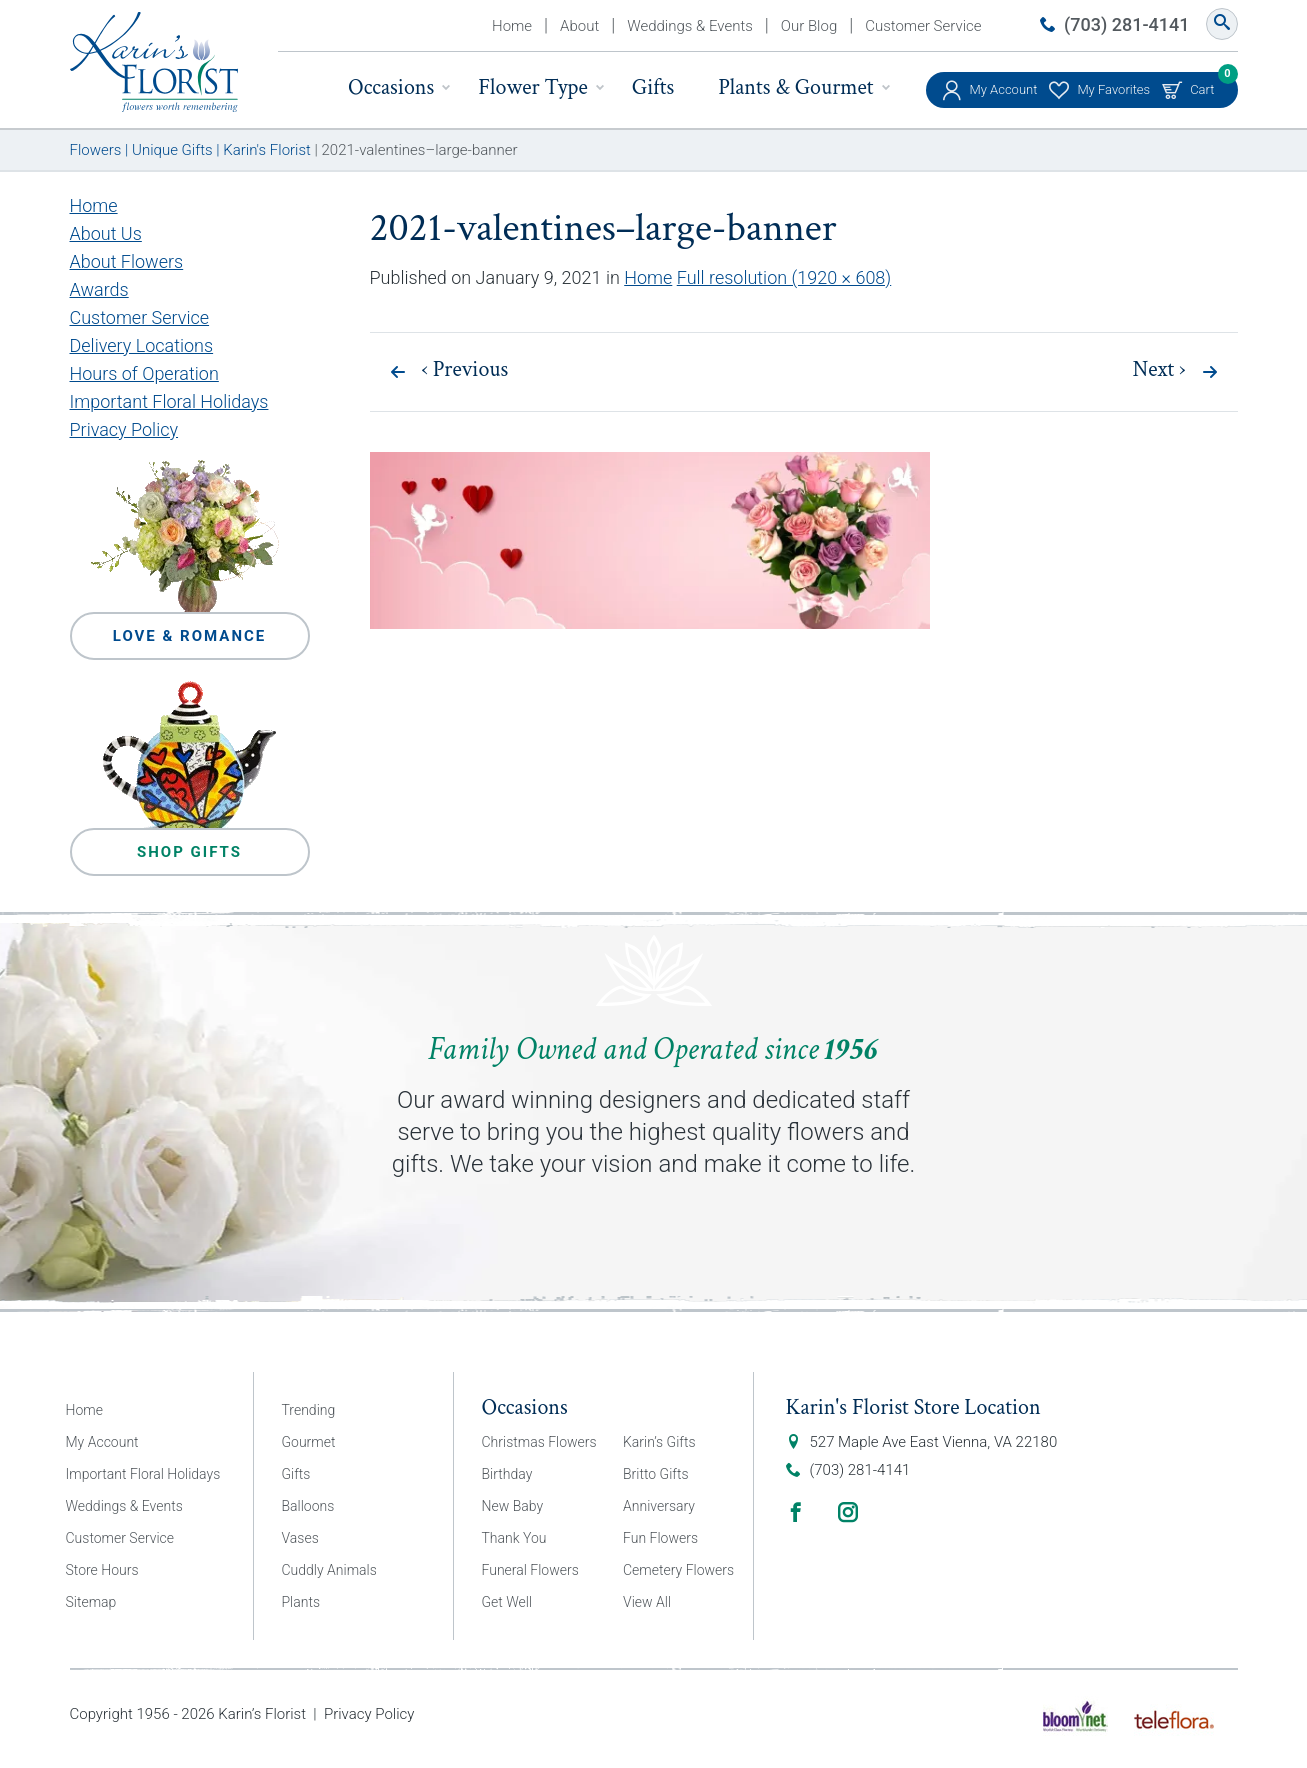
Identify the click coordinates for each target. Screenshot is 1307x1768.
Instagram (848, 1512)
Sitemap (91, 1602)
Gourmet (309, 1442)
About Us (106, 233)
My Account (1004, 89)
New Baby (513, 1506)
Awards (99, 289)
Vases (300, 1538)
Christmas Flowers (539, 1442)
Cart (1202, 84)
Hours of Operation (144, 373)
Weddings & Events (690, 26)
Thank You (514, 1538)
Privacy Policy (124, 429)
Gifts (653, 87)
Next (1159, 370)
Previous (465, 370)
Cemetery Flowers (678, 1570)
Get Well (507, 1602)
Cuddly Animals (329, 1570)
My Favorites (1113, 89)
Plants (301, 1602)
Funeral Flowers (530, 1570)
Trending (309, 1410)
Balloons (308, 1506)
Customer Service (923, 26)
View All (647, 1602)
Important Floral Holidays (169, 401)
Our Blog (809, 26)
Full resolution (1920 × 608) (784, 277)
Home (512, 26)
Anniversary (659, 1506)
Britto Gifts (656, 1474)
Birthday (507, 1474)
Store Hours (102, 1570)
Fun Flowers (660, 1538)
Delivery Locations (142, 345)
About (579, 26)
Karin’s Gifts (659, 1442)
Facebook (796, 1512)
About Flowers (127, 261)
